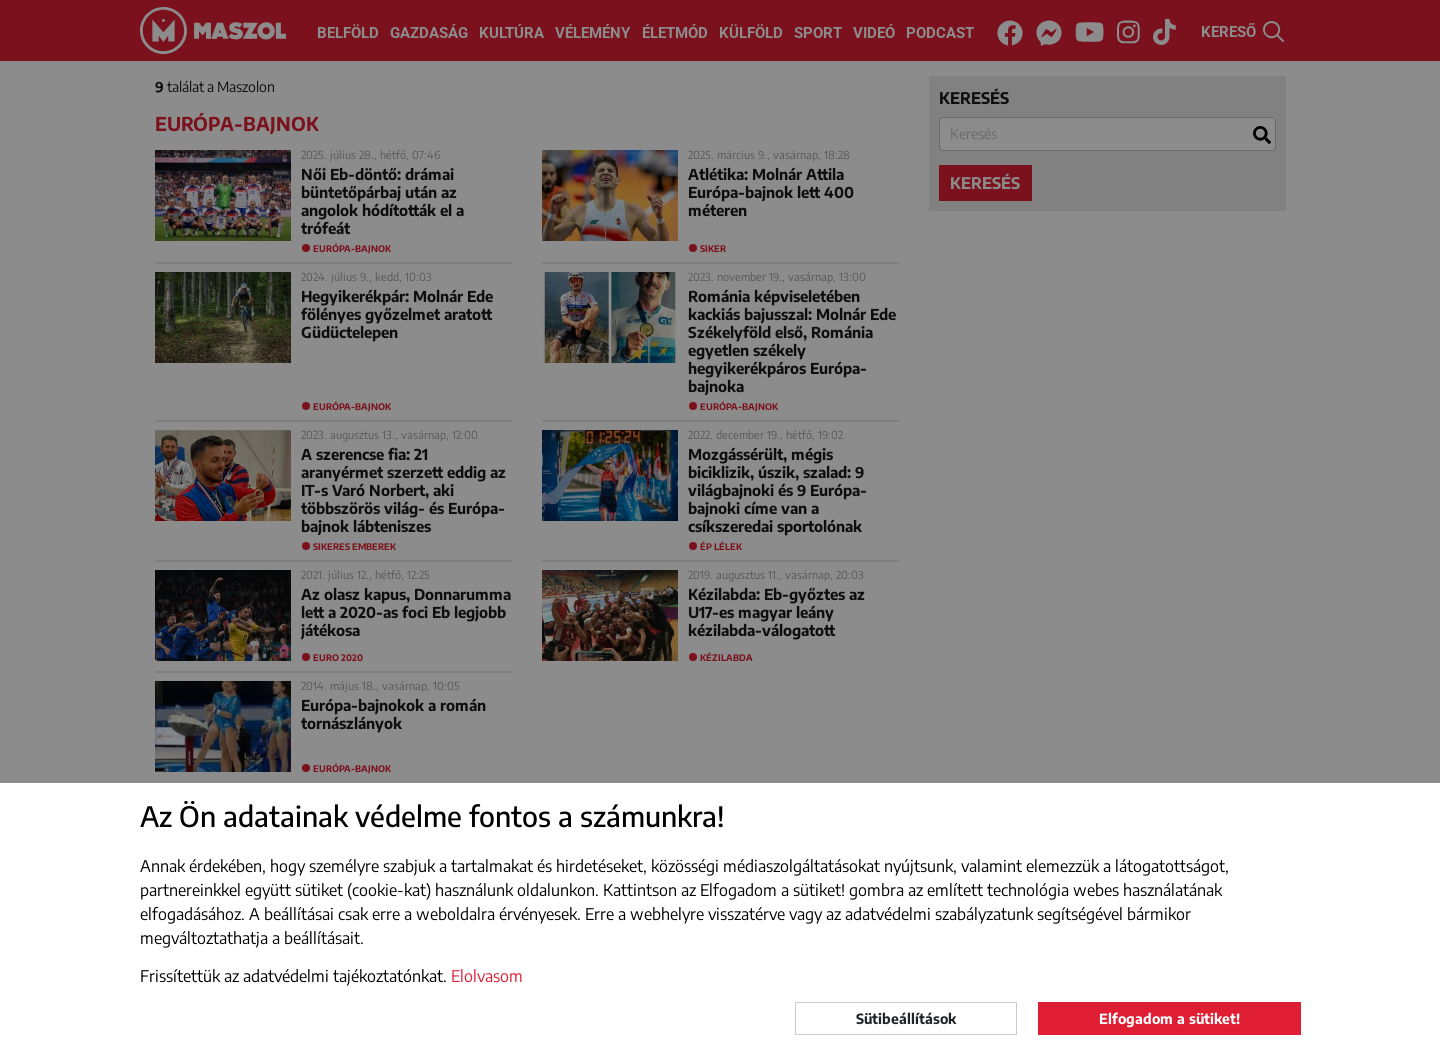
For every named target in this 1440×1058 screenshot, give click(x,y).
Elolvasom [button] (487, 976)
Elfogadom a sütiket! (1169, 1018)
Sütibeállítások (906, 1018)
